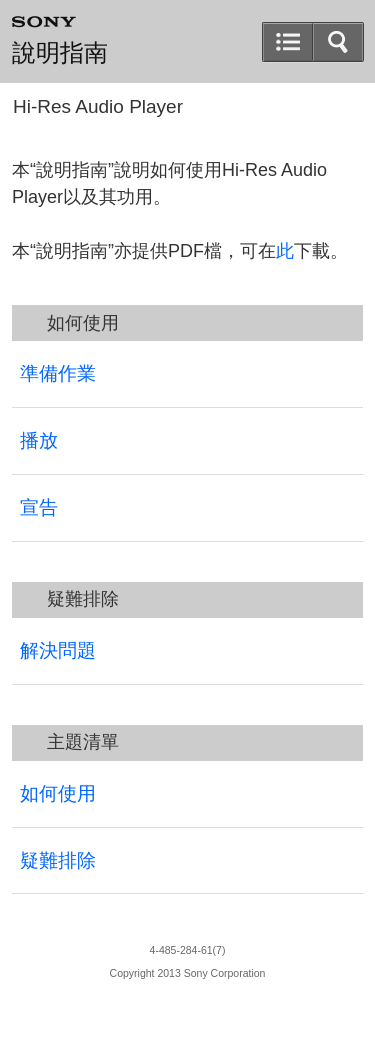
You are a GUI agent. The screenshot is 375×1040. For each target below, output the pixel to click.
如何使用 (58, 793)
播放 (39, 440)
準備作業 (58, 373)
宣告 (39, 507)
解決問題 (58, 650)
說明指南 (60, 53)
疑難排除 (58, 860)
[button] (338, 42)
